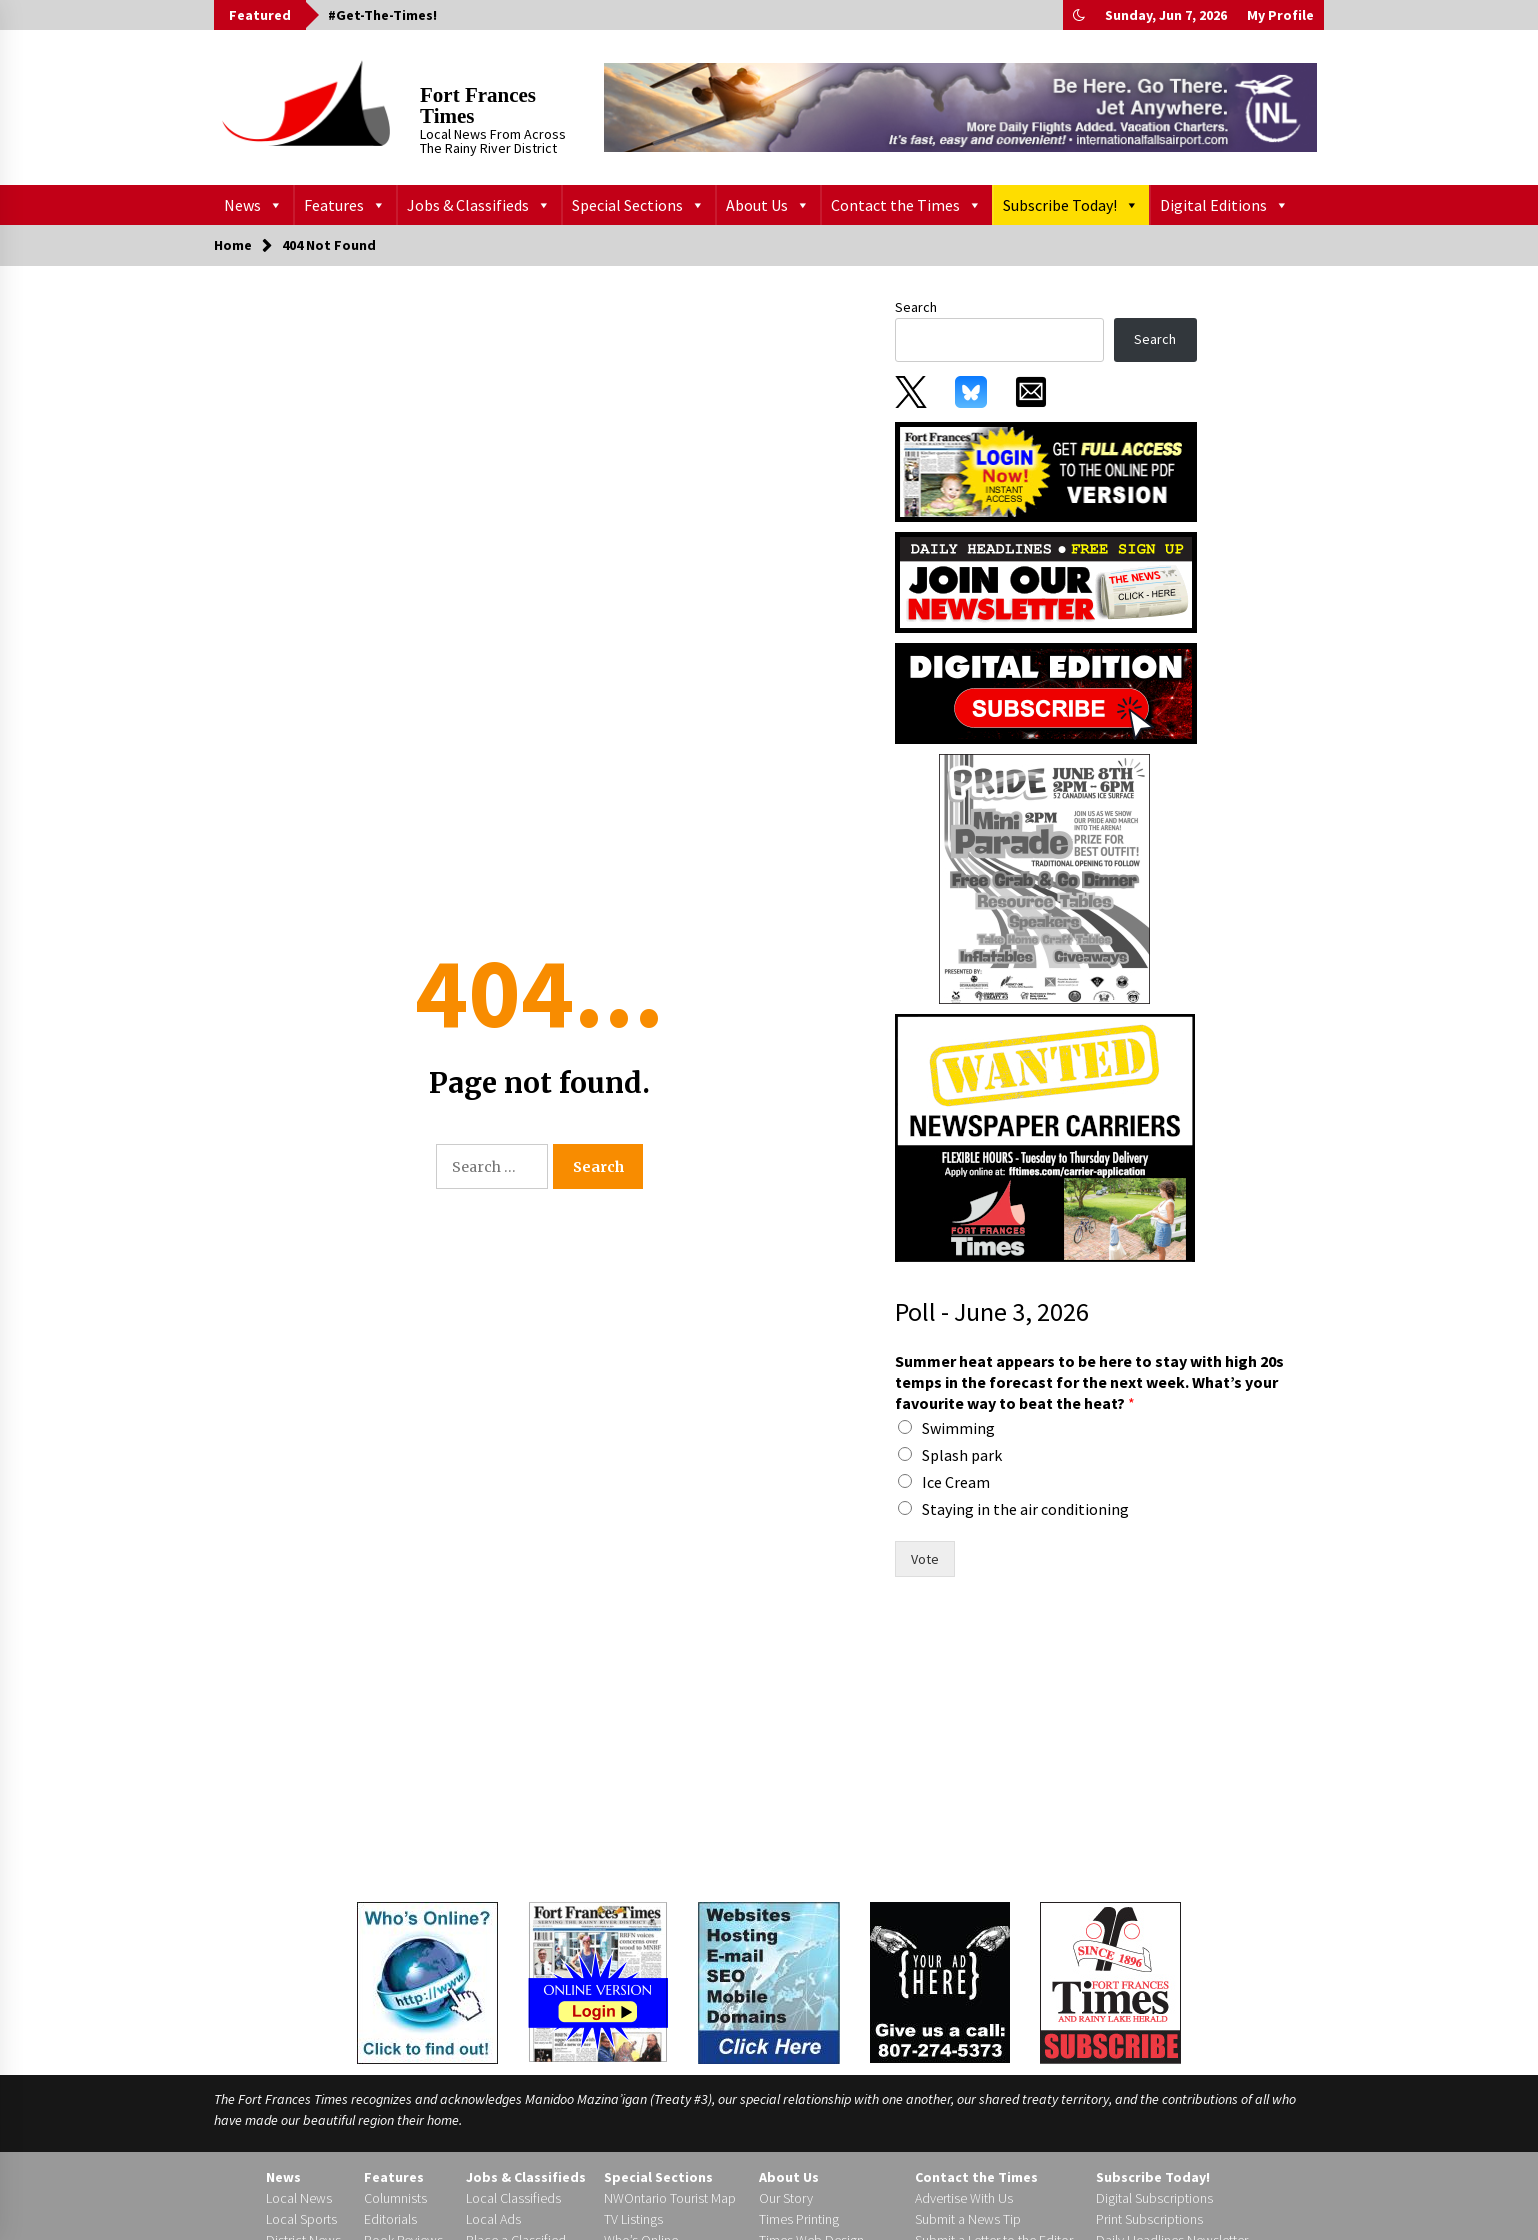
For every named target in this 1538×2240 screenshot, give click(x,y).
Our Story (786, 2198)
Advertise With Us (964, 2198)
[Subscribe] (1110, 1983)
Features (345, 205)
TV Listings (633, 2219)
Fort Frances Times (478, 105)
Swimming (958, 1428)
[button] (1079, 15)
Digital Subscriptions (1154, 2198)
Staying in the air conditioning (1025, 1509)
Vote (925, 1559)
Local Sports (301, 2219)
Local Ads (493, 2219)
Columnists (395, 2198)
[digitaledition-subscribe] (1046, 692)
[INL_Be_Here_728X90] (960, 107)
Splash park (962, 1455)
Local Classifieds (513, 2198)
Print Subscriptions (1149, 2219)
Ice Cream (956, 1482)
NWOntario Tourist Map (670, 2198)
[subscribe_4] (1046, 581)
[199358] (1045, 878)
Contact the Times (906, 205)
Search (916, 307)
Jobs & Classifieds (479, 205)
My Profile (1280, 15)
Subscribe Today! (1071, 205)
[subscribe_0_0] (1046, 470)
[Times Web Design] (769, 1981)
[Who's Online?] (427, 1981)
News (253, 205)
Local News (299, 2198)
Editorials (390, 2219)
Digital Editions (1224, 205)
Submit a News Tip (968, 2219)
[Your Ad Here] (940, 1982)
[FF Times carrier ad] (1045, 1137)
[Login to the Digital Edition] (598, 1980)
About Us (768, 205)
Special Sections (638, 205)
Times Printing (799, 2219)
